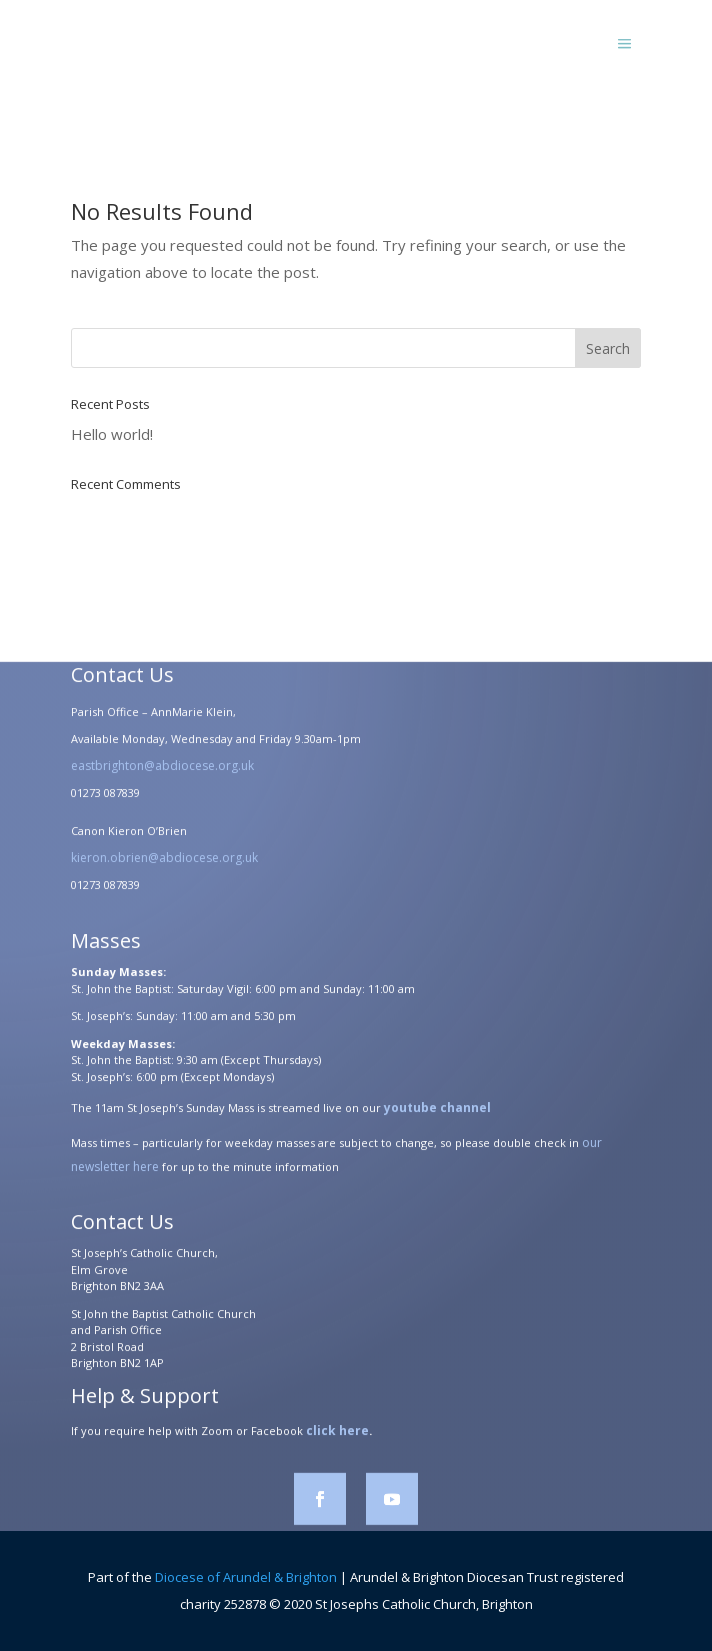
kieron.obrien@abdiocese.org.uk (164, 862)
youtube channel (437, 1112)
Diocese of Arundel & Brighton (246, 1577)
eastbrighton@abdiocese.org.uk (162, 770)
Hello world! (112, 434)
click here (337, 1435)
